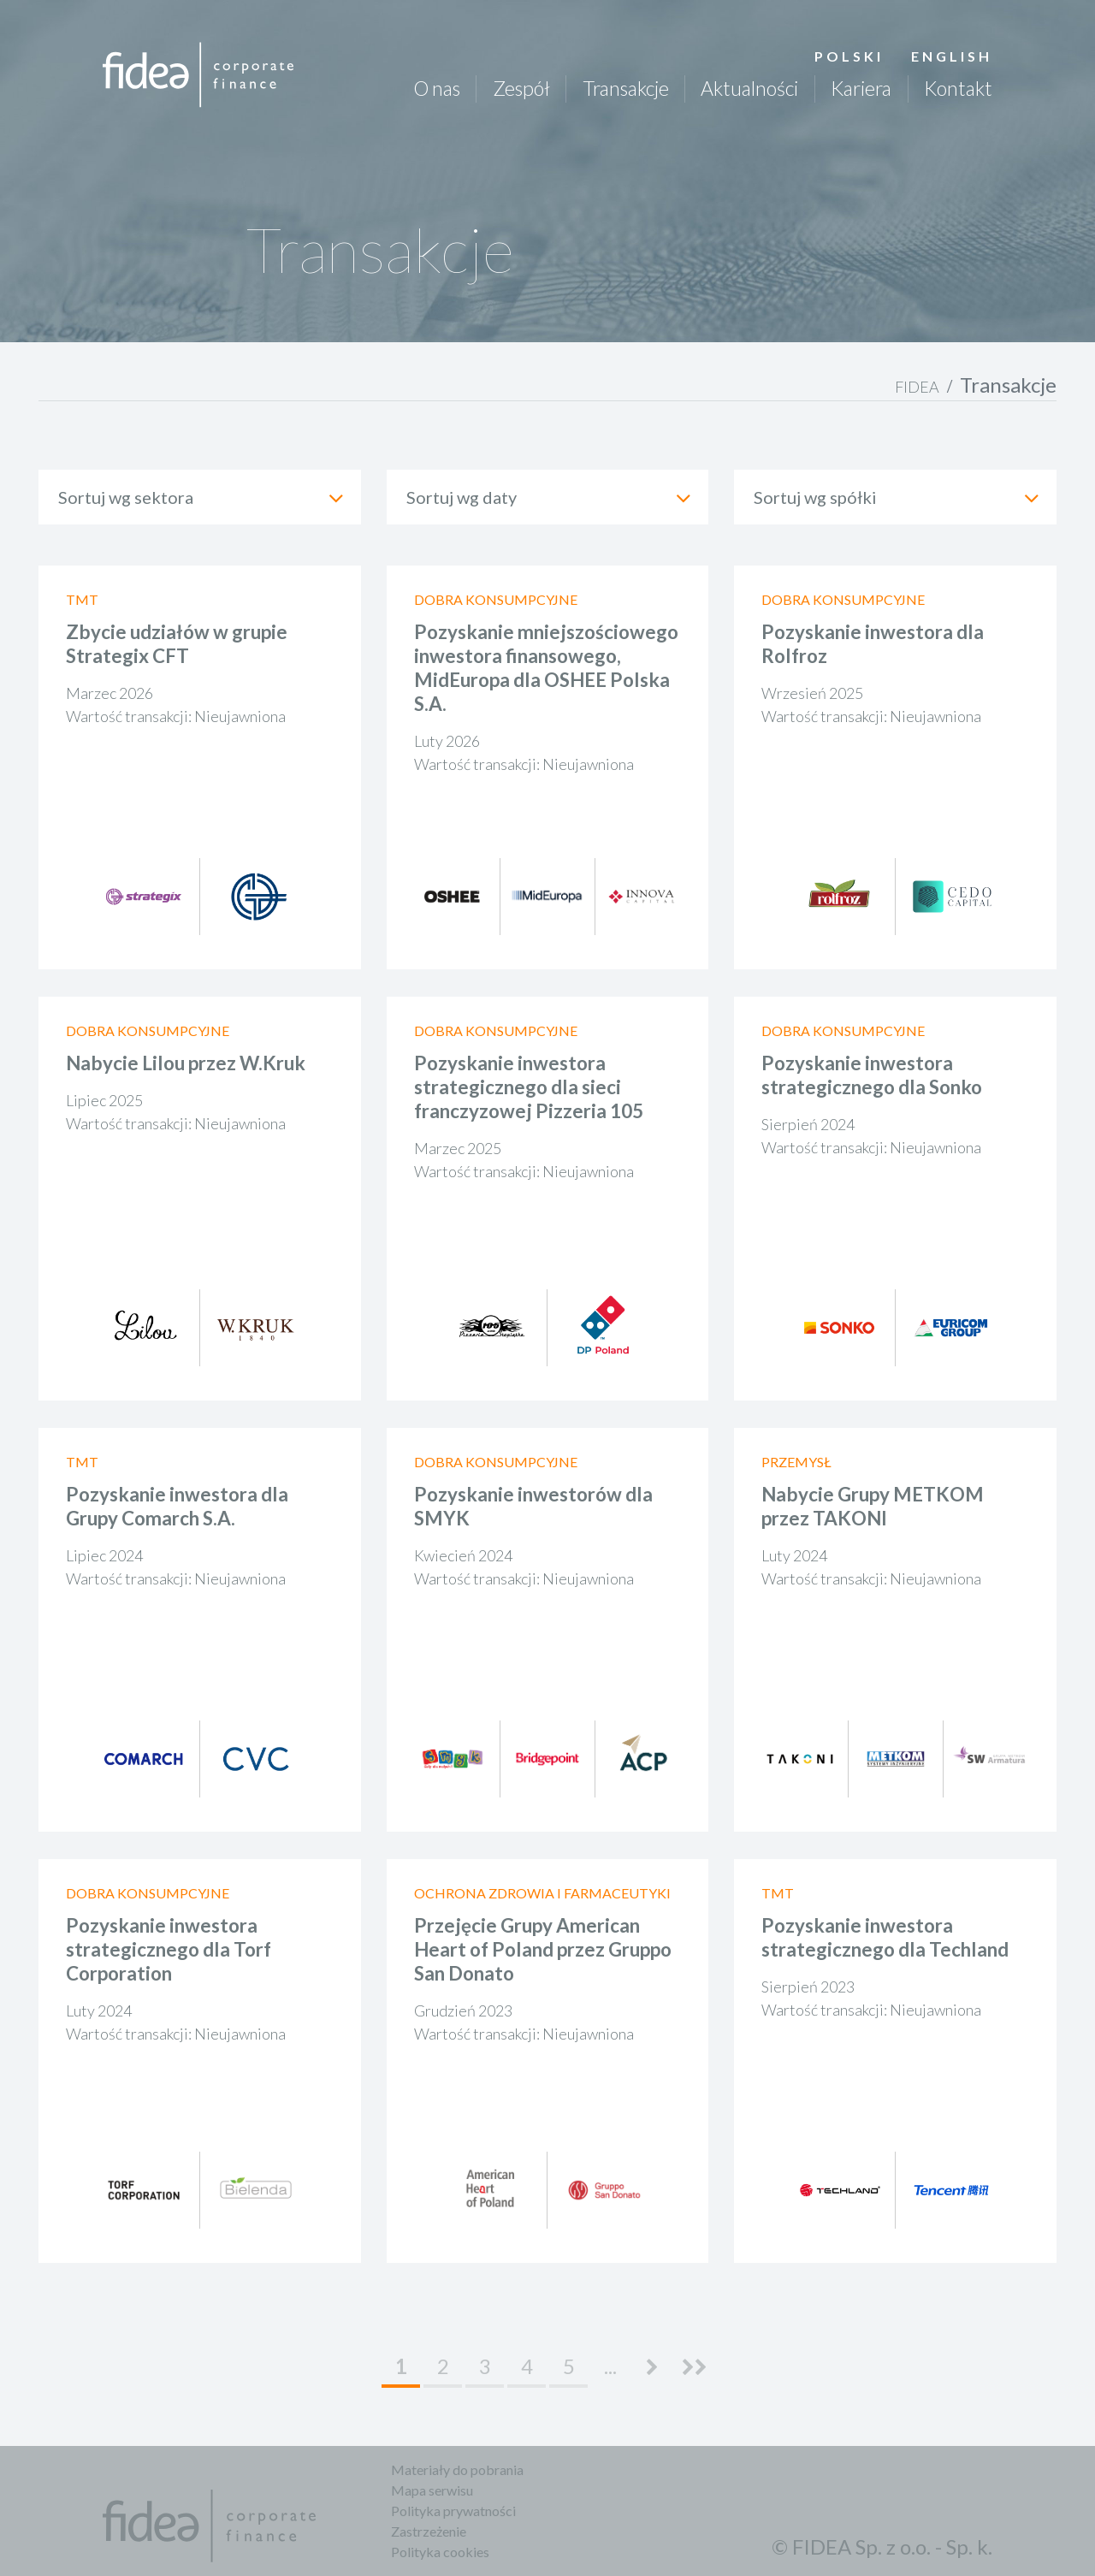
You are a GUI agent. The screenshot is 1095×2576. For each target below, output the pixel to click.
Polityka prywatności (453, 2510)
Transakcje (626, 88)
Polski (849, 56)
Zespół (521, 88)
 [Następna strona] (652, 2368)
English (951, 56)
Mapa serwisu (432, 2490)
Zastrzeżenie (428, 2531)
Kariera (861, 88)
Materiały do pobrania (457, 2469)
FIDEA (917, 386)
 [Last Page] (694, 2368)
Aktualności (749, 88)
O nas (436, 88)
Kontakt (958, 88)
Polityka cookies (440, 2551)
